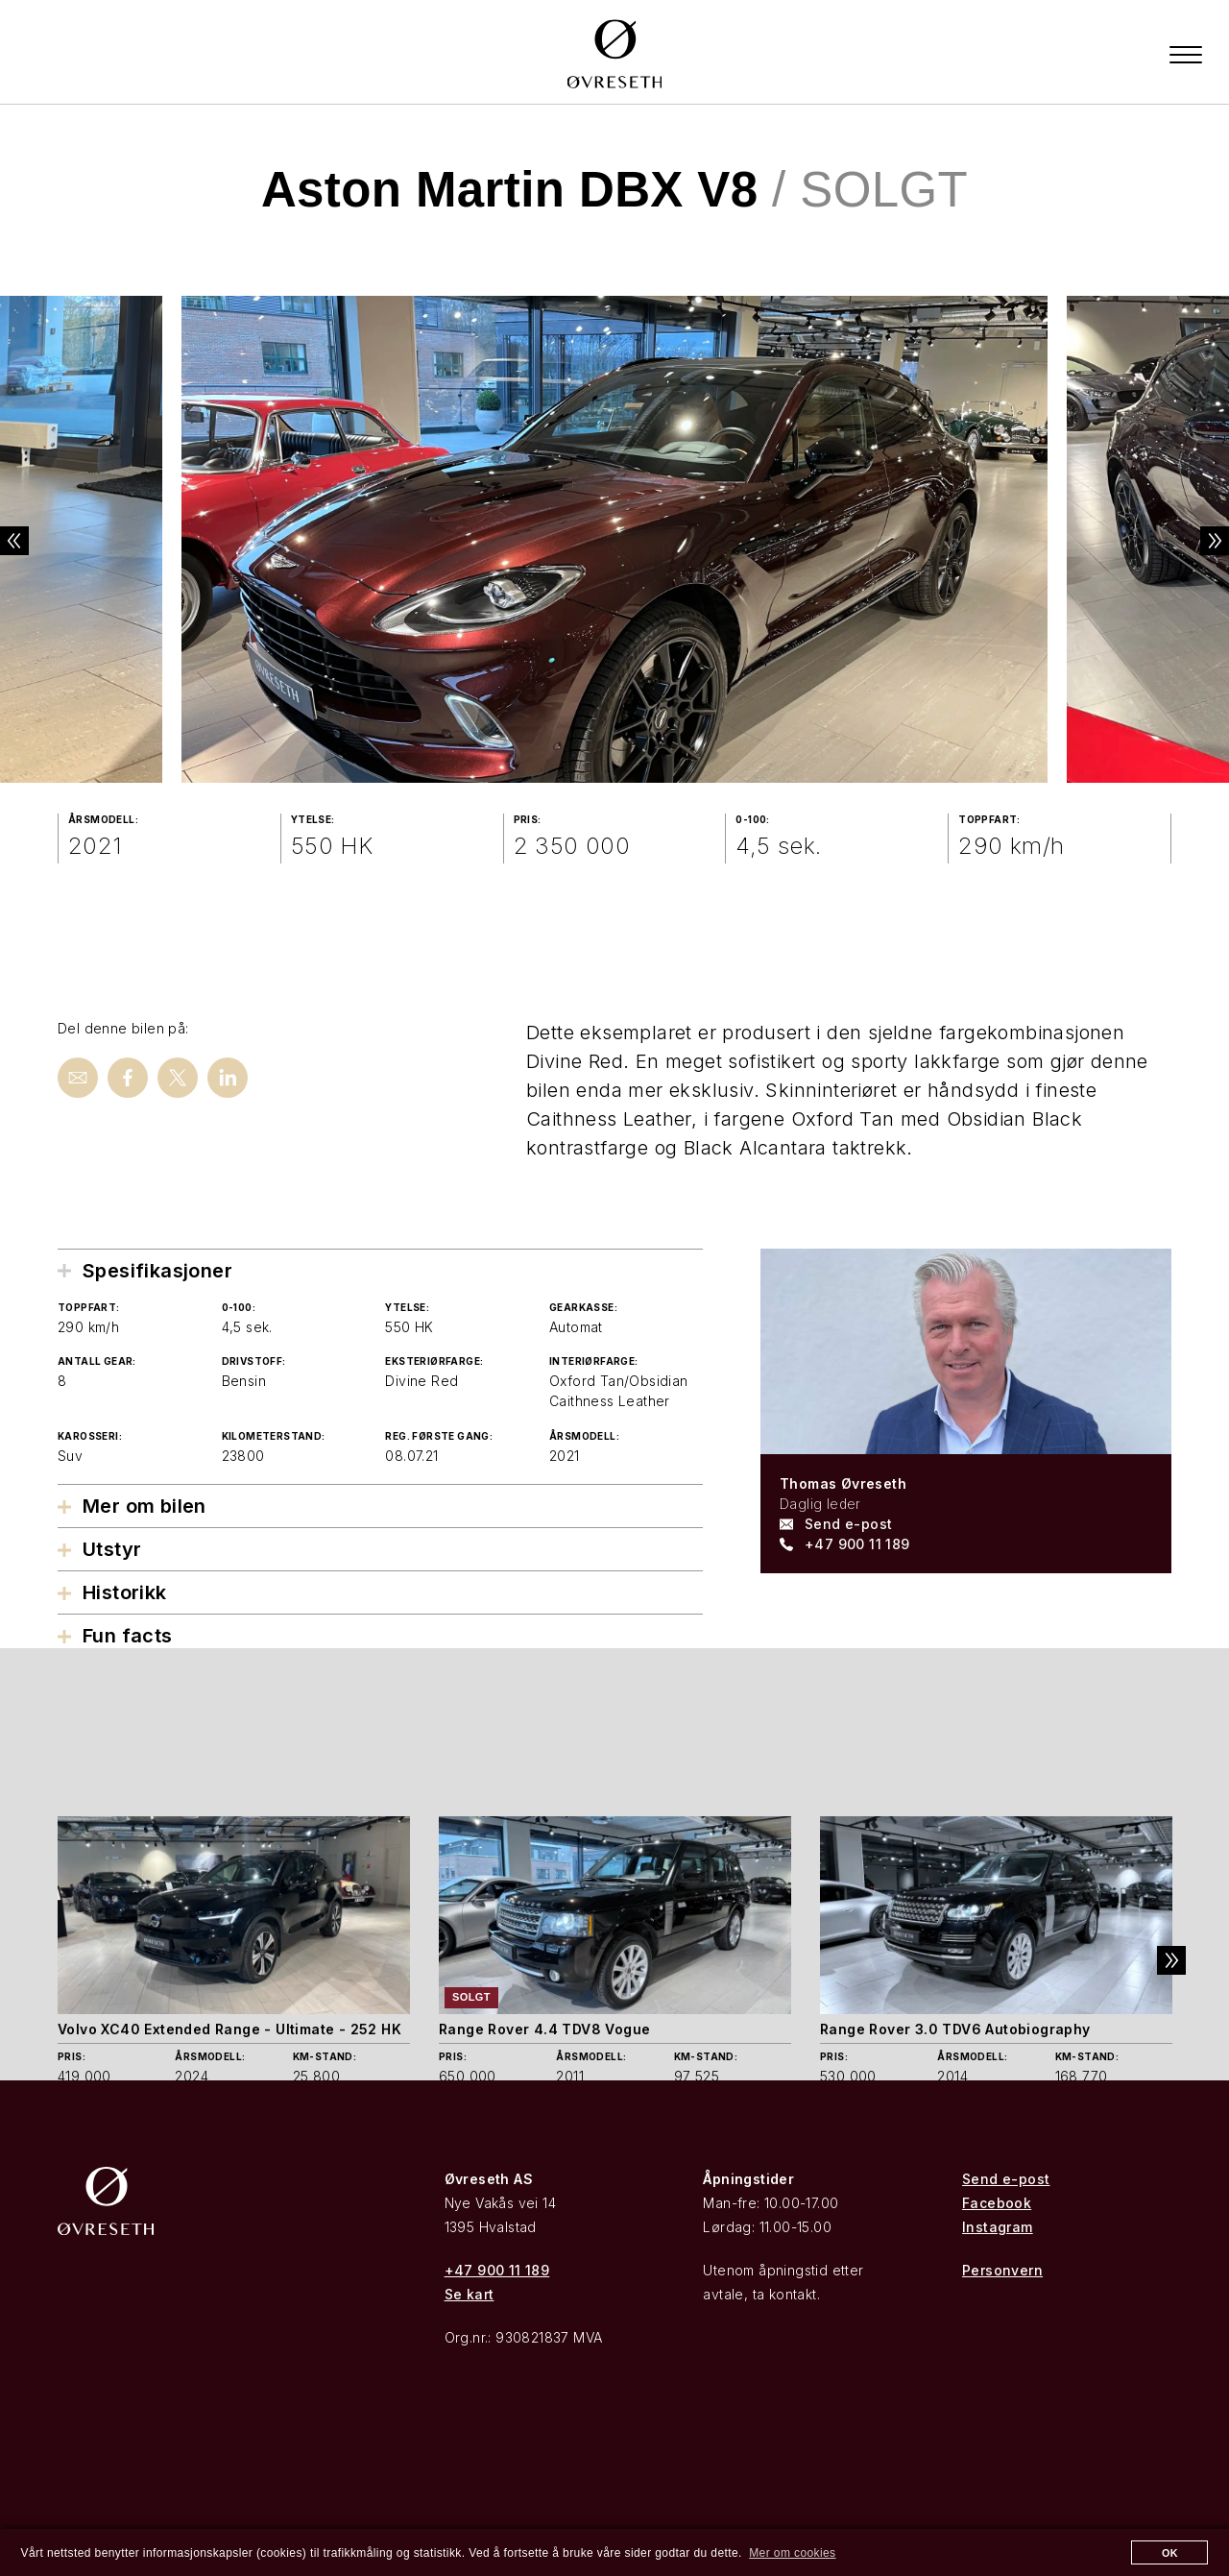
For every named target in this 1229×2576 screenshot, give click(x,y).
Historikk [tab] (125, 1594)
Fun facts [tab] (128, 1637)
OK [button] (1170, 2553)
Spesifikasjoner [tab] (157, 1271)
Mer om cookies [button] (792, 2553)
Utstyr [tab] (112, 1551)
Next (1200, 541)
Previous (29, 541)
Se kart (469, 2295)
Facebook (996, 2204)
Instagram (997, 2228)
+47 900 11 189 (857, 1545)
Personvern (1002, 2271)
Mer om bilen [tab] (144, 1507)
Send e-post (848, 1525)
